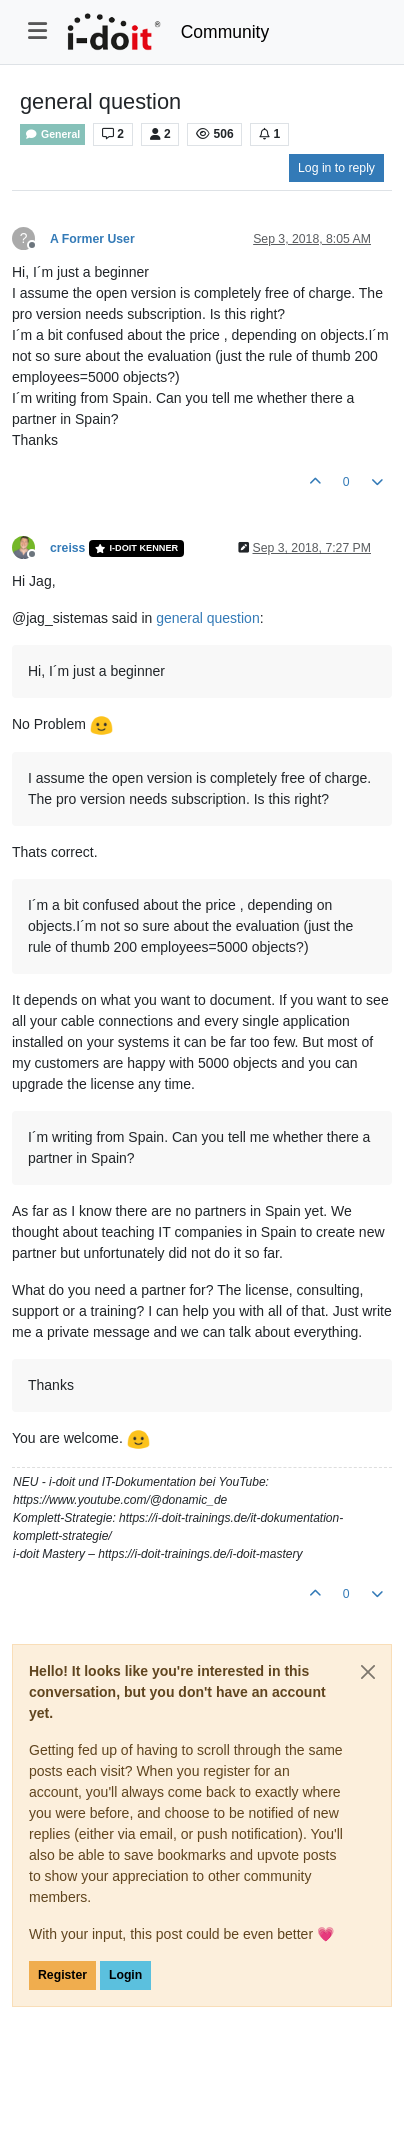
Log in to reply (336, 168)
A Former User (92, 239)
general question (208, 618)
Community (225, 32)
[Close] (368, 1672)
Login (125, 1975)
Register (62, 1975)
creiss (67, 548)
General (52, 134)
